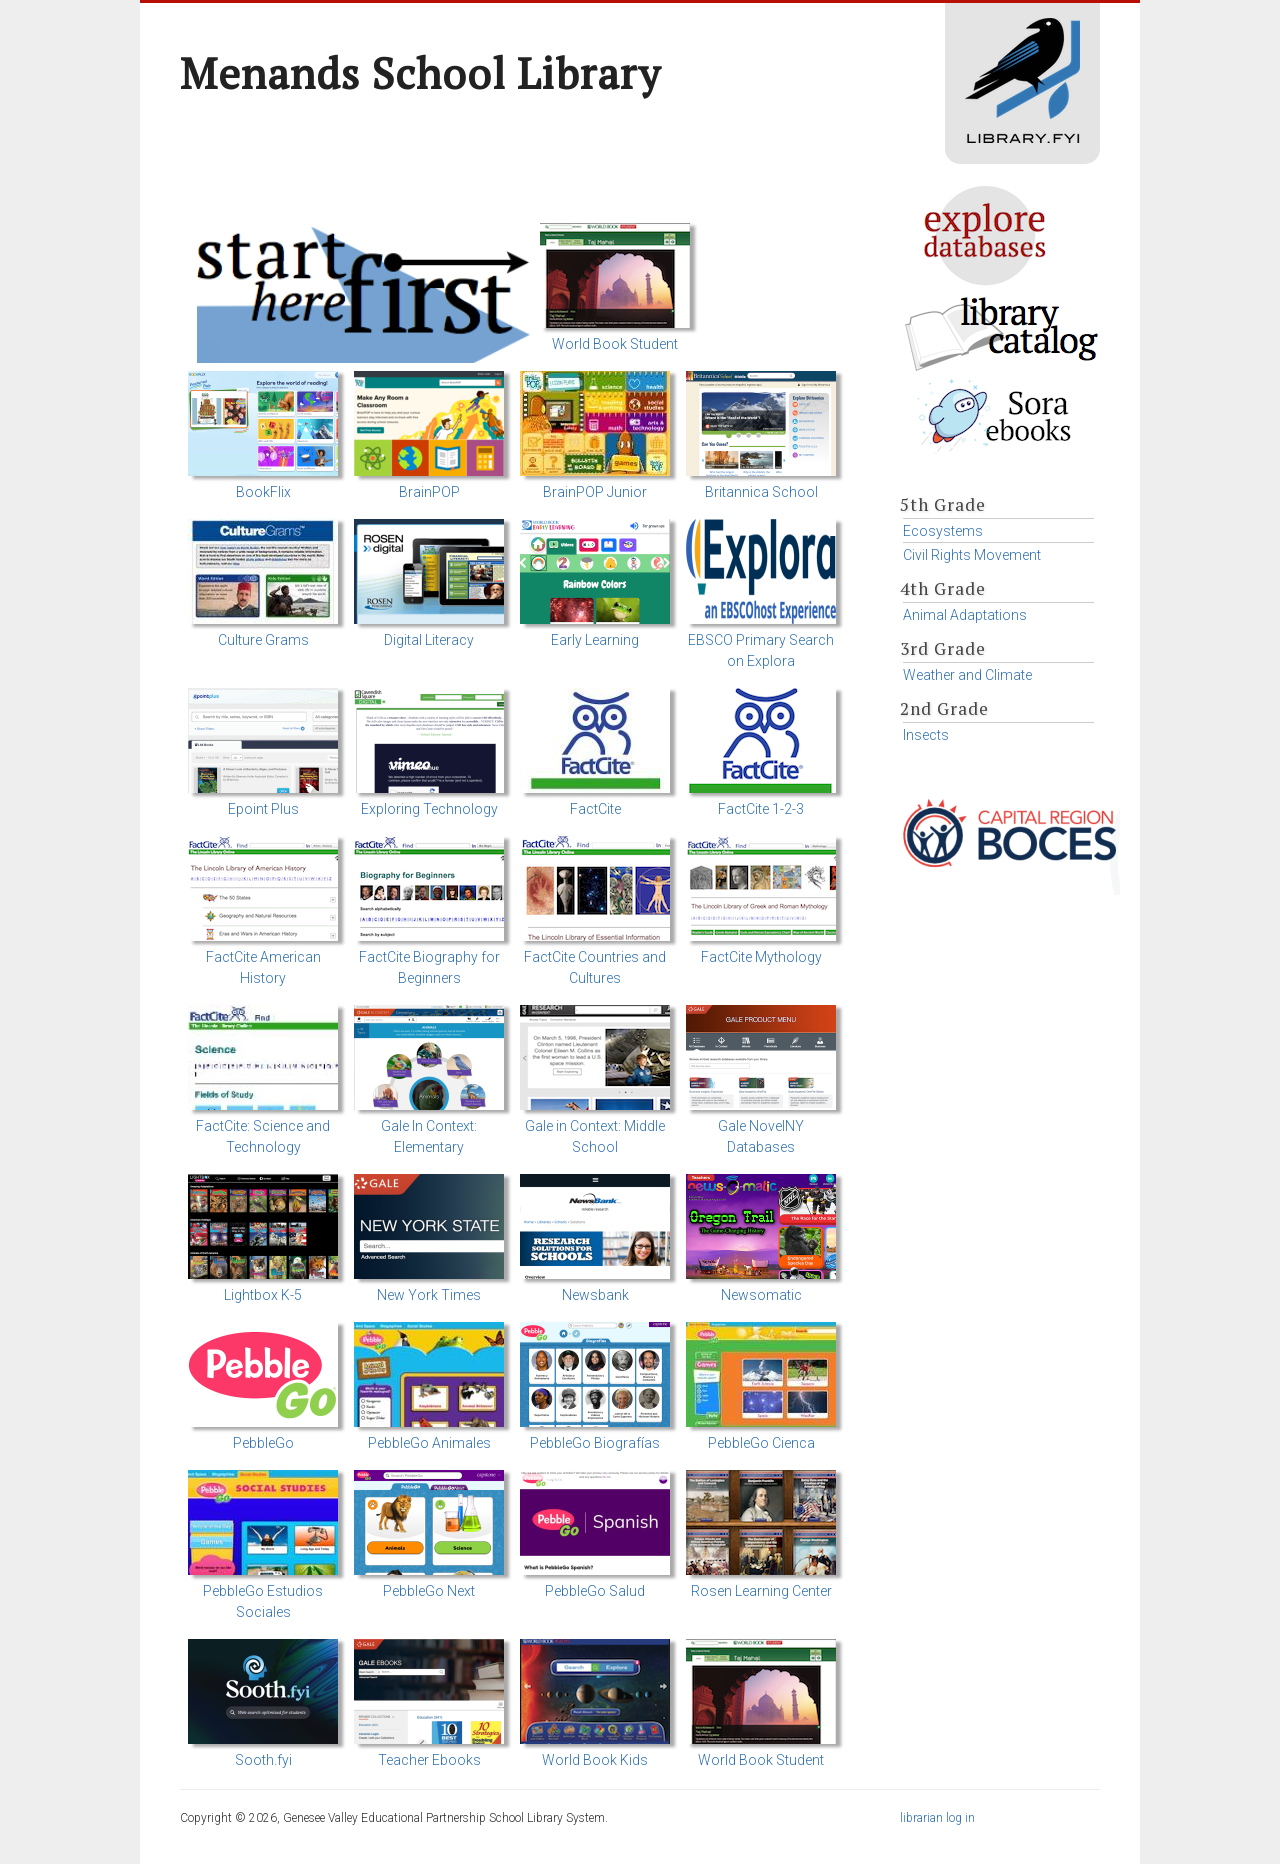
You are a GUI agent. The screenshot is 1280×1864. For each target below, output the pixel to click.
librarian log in (937, 1818)
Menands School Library (420, 73)
